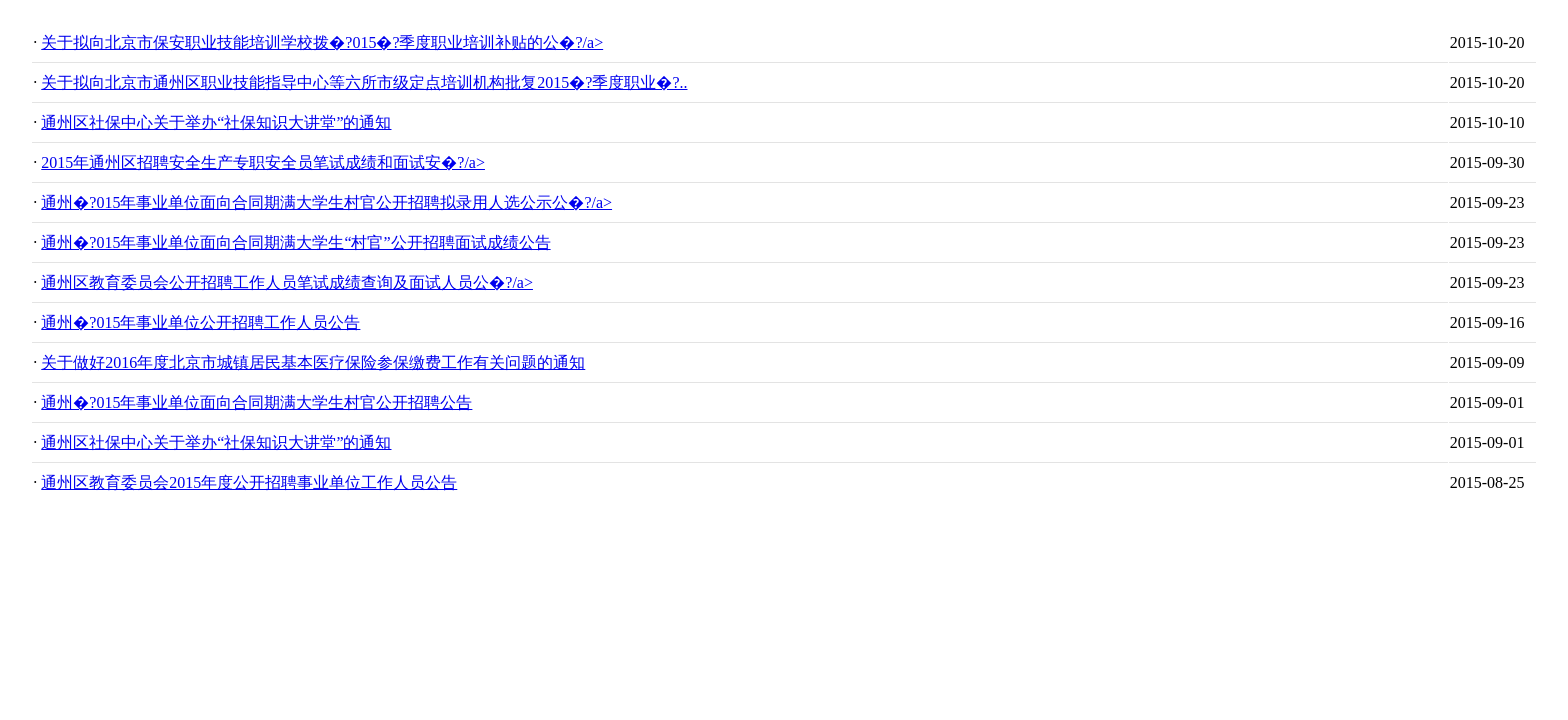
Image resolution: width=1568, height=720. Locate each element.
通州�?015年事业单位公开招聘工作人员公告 (200, 322)
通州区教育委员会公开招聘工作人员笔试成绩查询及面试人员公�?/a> (287, 282)
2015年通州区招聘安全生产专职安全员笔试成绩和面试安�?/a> (263, 162)
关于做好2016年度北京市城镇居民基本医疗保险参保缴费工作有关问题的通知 (313, 362)
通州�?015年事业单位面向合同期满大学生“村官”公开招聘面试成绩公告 (295, 242)
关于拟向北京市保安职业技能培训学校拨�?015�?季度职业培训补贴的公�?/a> (322, 42)
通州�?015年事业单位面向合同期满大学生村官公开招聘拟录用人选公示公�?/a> (326, 202)
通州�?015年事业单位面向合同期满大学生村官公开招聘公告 (256, 402)
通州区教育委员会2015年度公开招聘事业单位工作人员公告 (249, 482)
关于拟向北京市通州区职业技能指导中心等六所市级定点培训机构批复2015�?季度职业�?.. (364, 82)
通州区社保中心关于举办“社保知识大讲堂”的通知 (216, 122)
